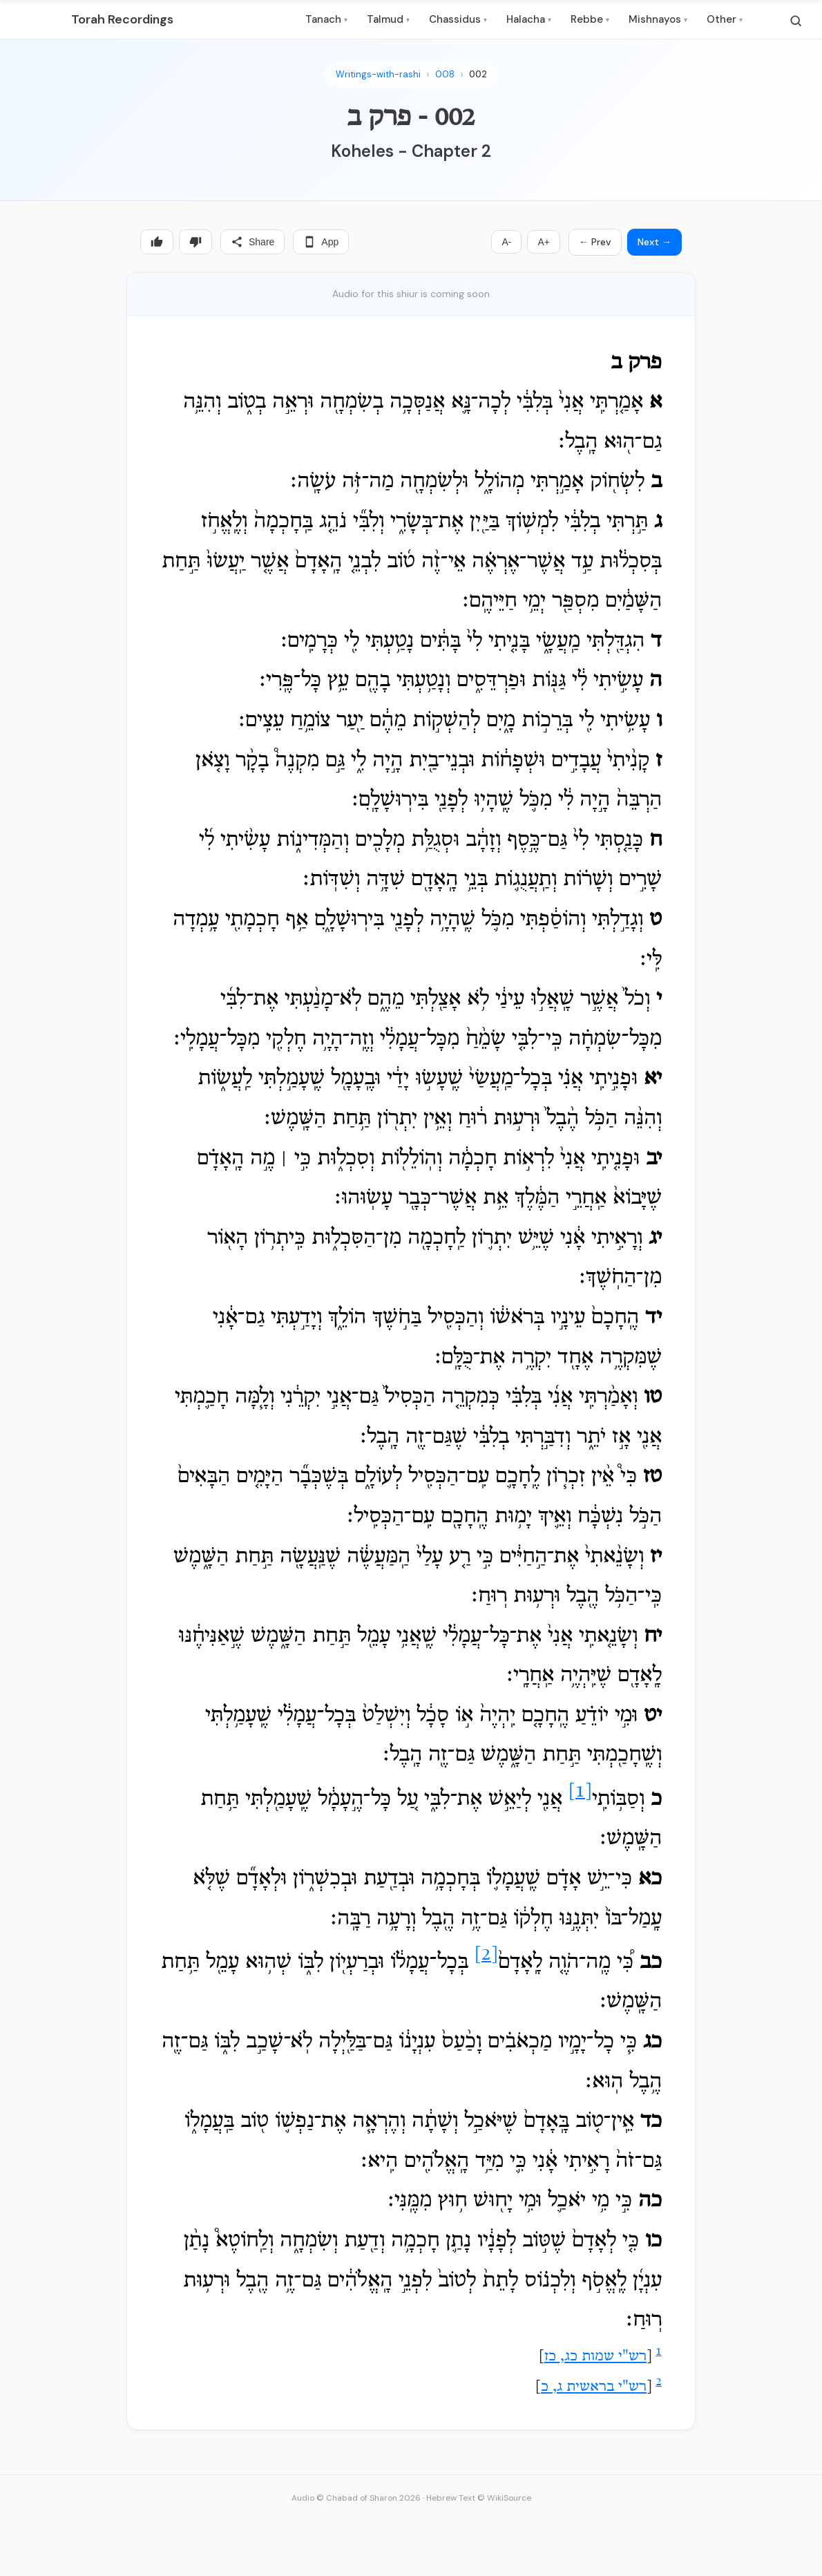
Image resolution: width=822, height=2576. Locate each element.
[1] (580, 1792)
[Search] (795, 20)
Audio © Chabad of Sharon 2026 (356, 2497)
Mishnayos (658, 19)
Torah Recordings (122, 19)
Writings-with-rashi (378, 74)
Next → (654, 242)
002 (478, 74)
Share (252, 242)
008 (445, 74)
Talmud (388, 19)
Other (725, 19)
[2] (486, 1955)
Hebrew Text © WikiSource (478, 2497)
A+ (543, 241)
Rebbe (590, 19)
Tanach (326, 19)
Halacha (528, 19)
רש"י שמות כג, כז (595, 2357)
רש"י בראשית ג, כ (594, 2387)
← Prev (595, 242)
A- (506, 241)
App (320, 242)
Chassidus (458, 19)
